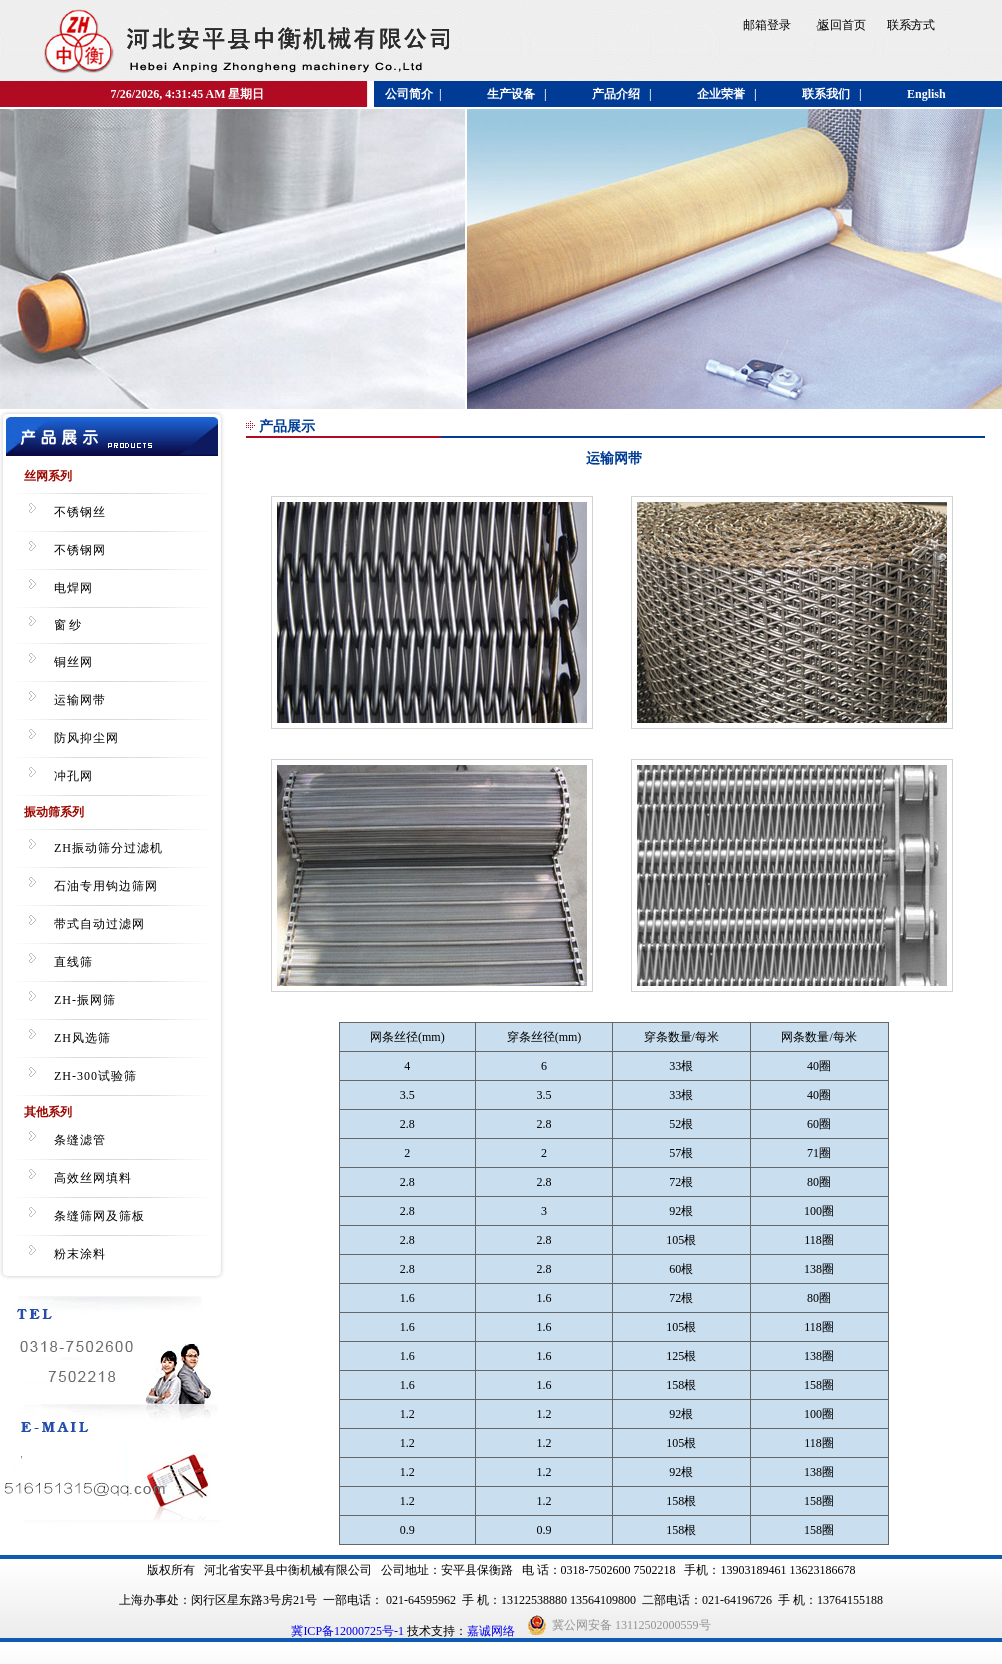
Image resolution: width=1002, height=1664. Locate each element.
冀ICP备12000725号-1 (347, 1631)
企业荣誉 (721, 94)
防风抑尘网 (86, 738)
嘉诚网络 (491, 1631)
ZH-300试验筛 (95, 1076)
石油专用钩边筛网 (106, 886)
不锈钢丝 (80, 512)
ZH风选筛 (82, 1038)
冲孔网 (73, 776)
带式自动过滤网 (99, 924)
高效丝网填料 (93, 1178)
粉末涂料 (80, 1254)
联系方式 (911, 25)
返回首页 (842, 25)
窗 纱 (67, 625)
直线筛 (73, 962)
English (926, 94)
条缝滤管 (80, 1140)
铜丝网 (73, 662)
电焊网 (73, 588)
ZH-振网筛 (85, 1000)
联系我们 (826, 94)
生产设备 (511, 94)
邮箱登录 (767, 25)
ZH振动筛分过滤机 (108, 848)
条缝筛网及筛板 (99, 1216)
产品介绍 (616, 94)
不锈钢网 (80, 550)
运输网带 (80, 700)
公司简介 (409, 94)
